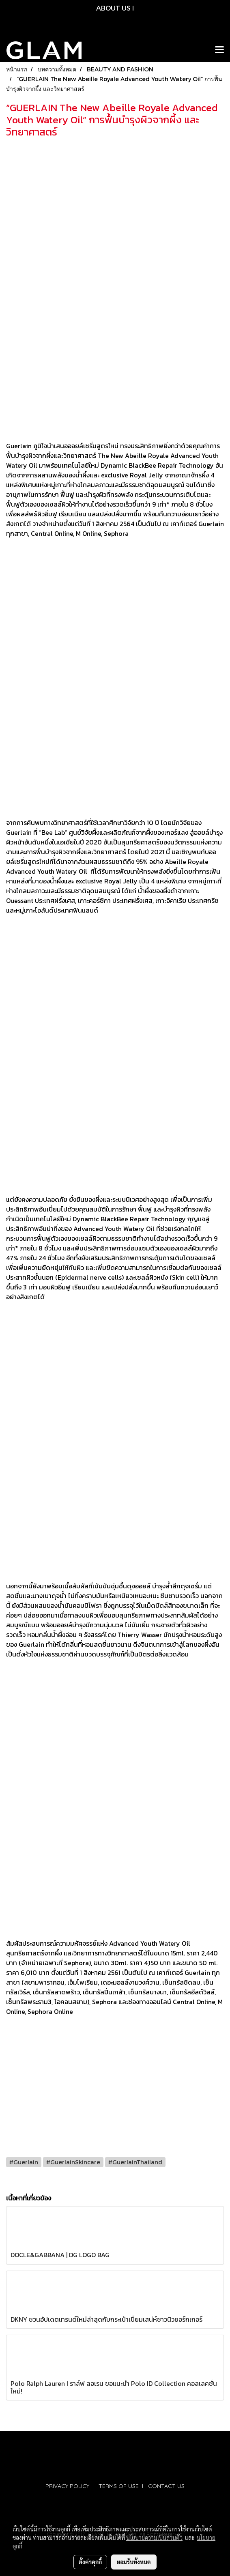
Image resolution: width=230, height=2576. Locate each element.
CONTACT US (166, 2486)
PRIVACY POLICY (67, 2486)
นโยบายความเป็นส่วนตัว (154, 2537)
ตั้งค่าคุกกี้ (90, 2561)
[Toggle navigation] (219, 50)
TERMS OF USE (119, 2486)
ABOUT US (113, 8)
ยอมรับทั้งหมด (134, 2561)
